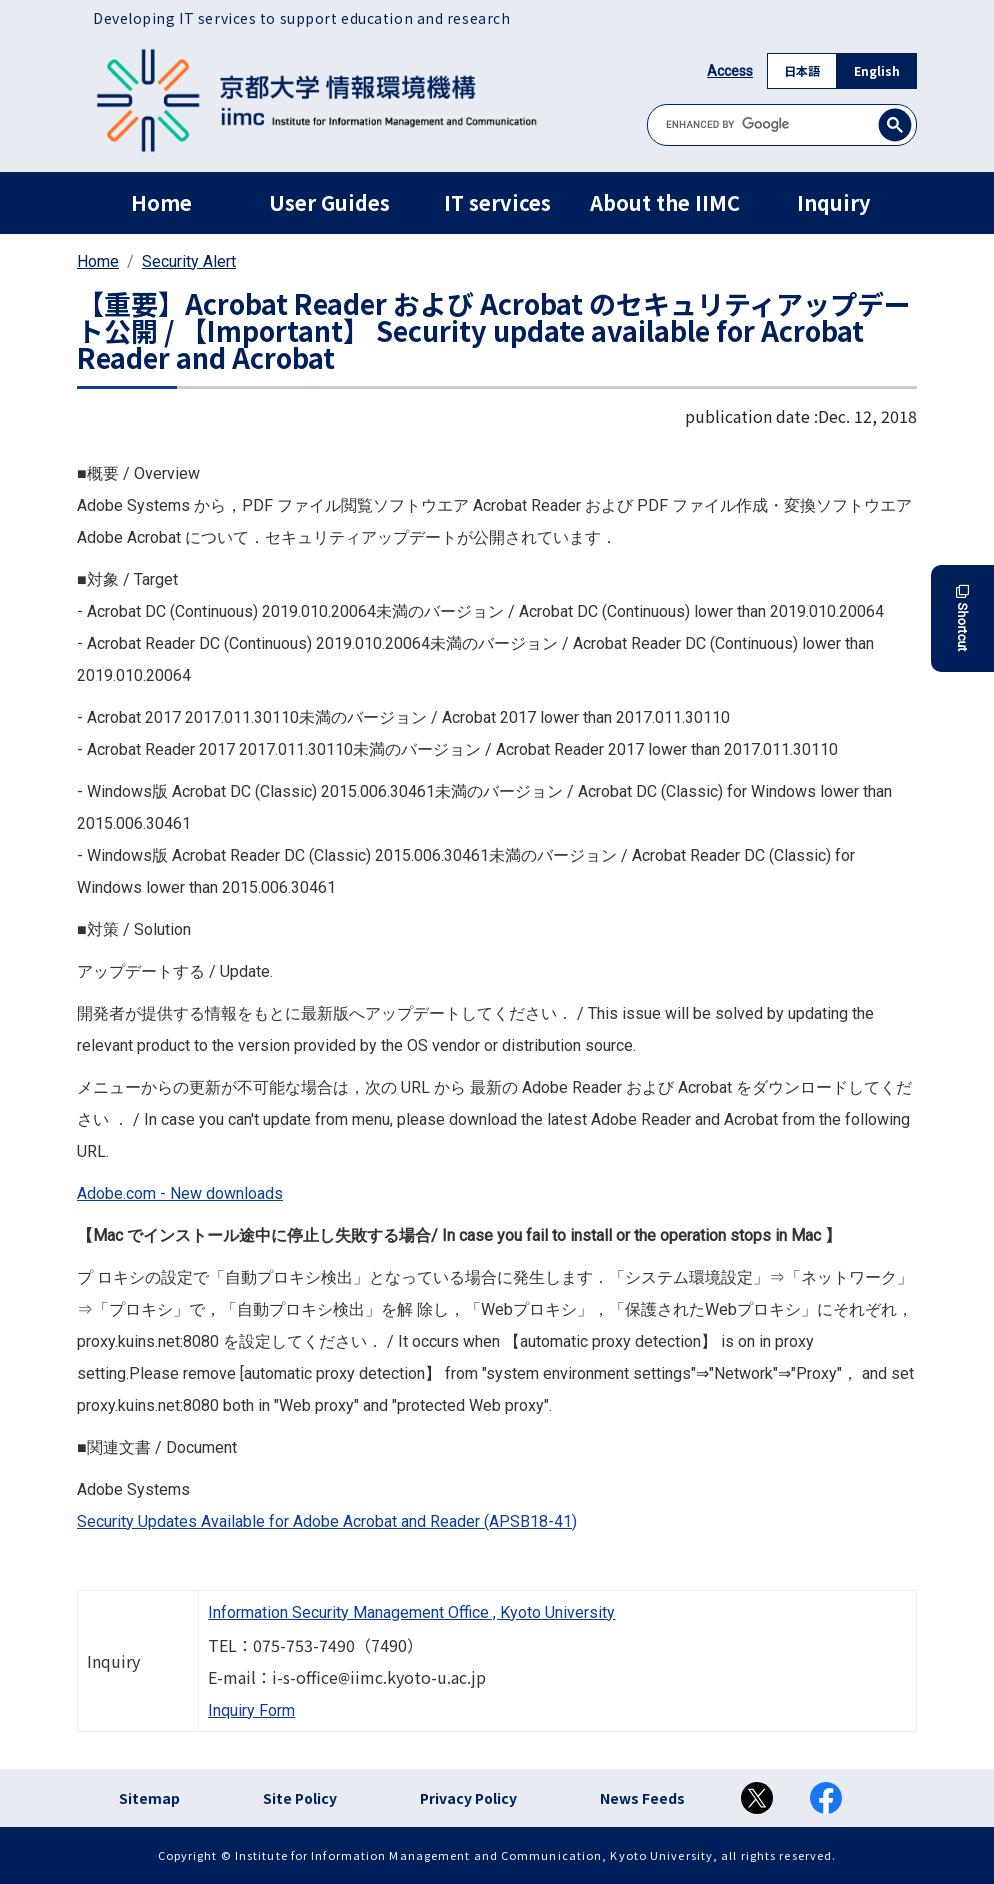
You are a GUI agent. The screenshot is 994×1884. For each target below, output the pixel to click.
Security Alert (189, 261)
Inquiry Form (251, 1710)
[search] (782, 124)
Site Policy (300, 1798)
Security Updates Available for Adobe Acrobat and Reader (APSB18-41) (327, 1521)
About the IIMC (665, 202)
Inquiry (833, 202)
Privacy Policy (468, 1798)
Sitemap (149, 1798)
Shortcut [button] (962, 618)
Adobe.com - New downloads (180, 1193)
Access (730, 71)
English (877, 70)
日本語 (802, 70)
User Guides (329, 202)
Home (161, 202)
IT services (497, 202)
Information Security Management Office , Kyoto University (411, 1612)
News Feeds (642, 1798)
